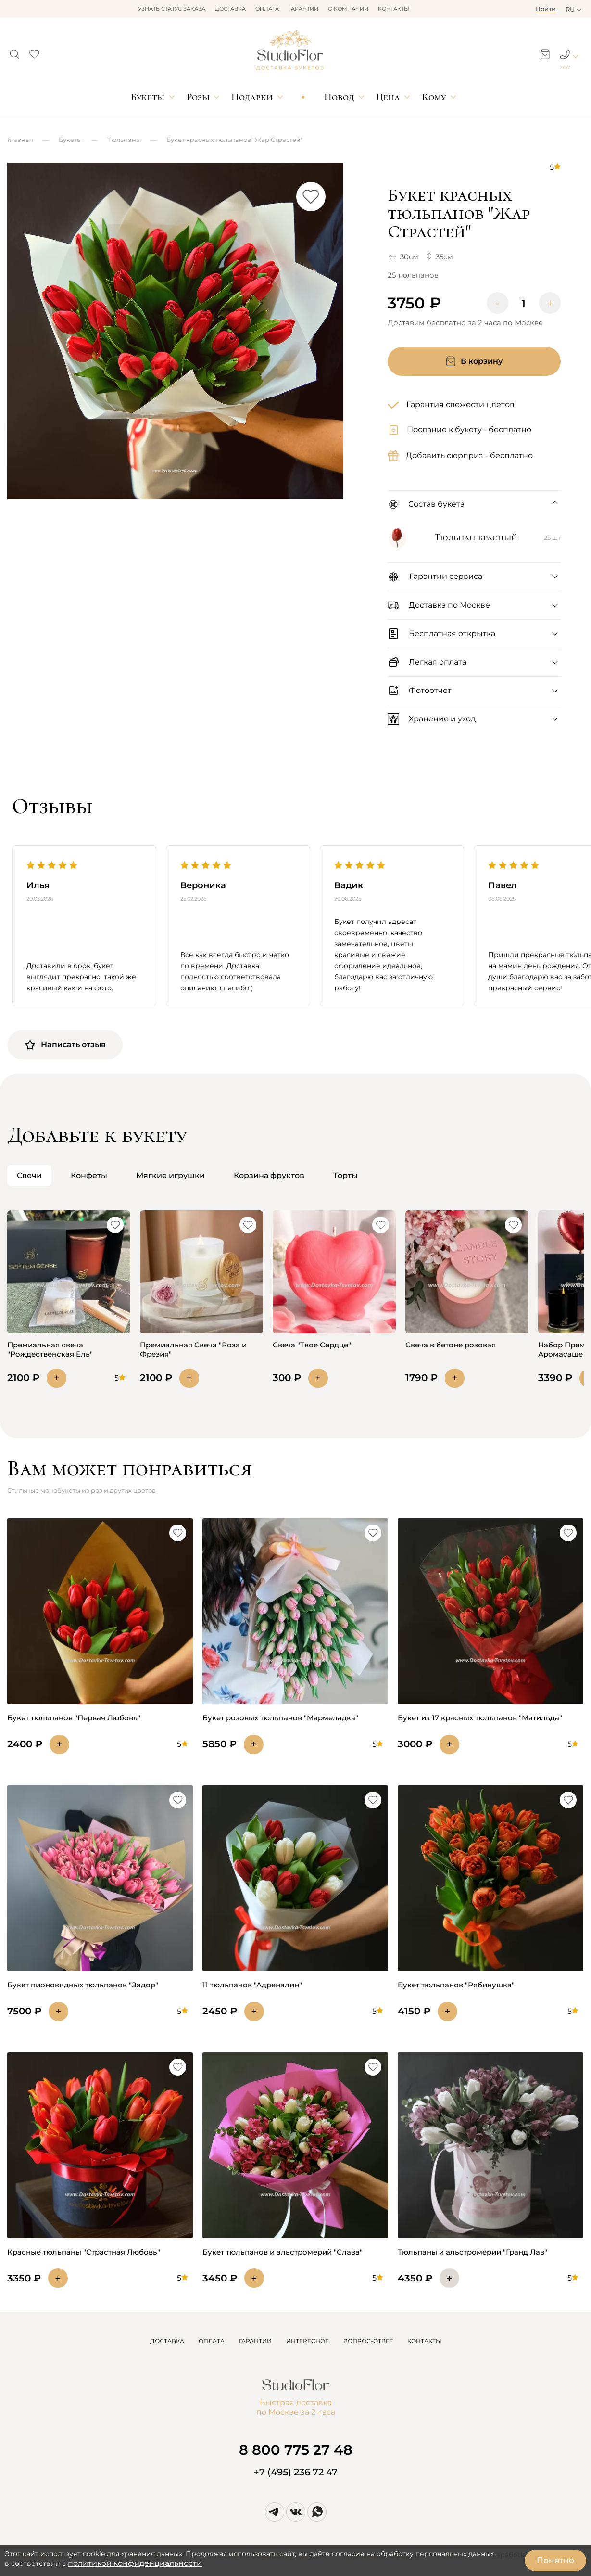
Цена (388, 97)
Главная (20, 139)
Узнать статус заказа (171, 8)
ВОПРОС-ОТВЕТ (368, 2341)
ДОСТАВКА (167, 2341)
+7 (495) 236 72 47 (295, 2472)
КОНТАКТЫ (424, 2341)
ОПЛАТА (212, 2341)
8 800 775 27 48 (295, 2449)
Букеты (147, 97)
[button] (15, 51)
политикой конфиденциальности (135, 2563)
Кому (434, 97)
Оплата (267, 8)
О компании (348, 8)
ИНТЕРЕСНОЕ (307, 2341)
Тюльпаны (124, 139)
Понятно (555, 2560)
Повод (339, 97)
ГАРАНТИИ (255, 2341)
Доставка (230, 8)
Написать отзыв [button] (65, 1045)
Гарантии (303, 8)
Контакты (393, 8)
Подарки (252, 97)
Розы (198, 97)
